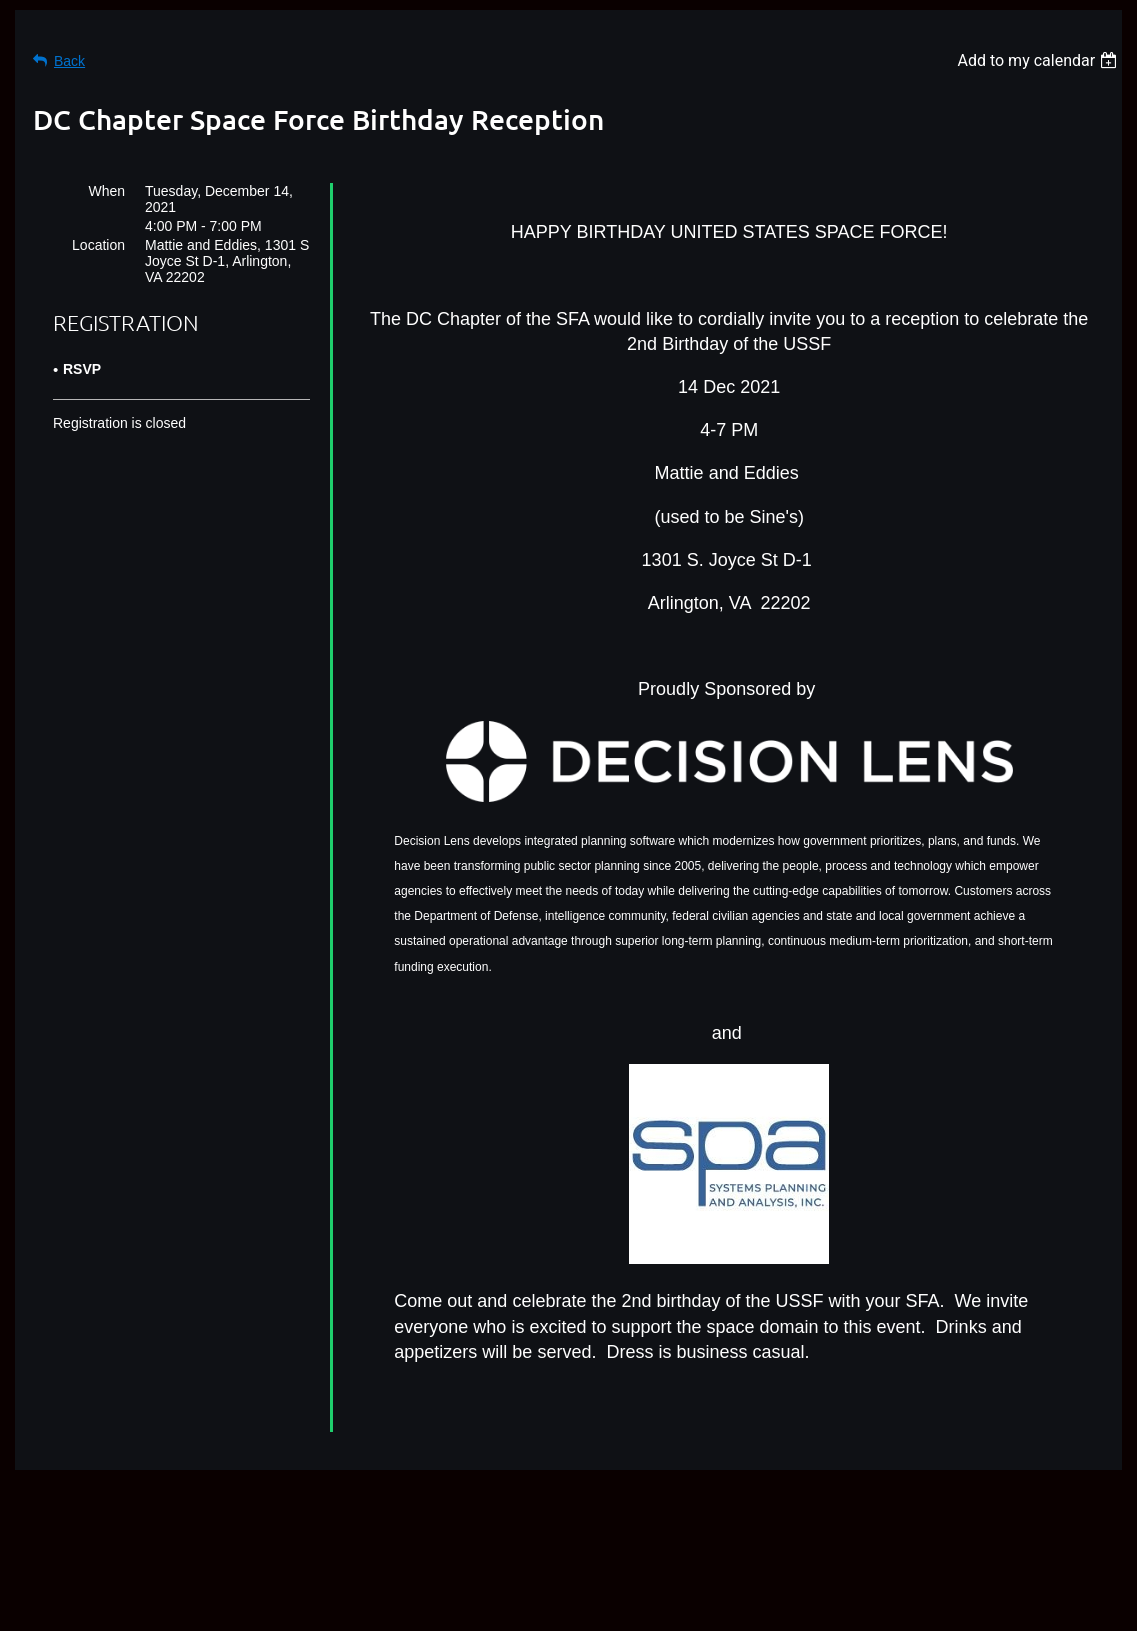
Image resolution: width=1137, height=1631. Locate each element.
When (106, 191)
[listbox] (1039, 60)
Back (69, 61)
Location (98, 245)
